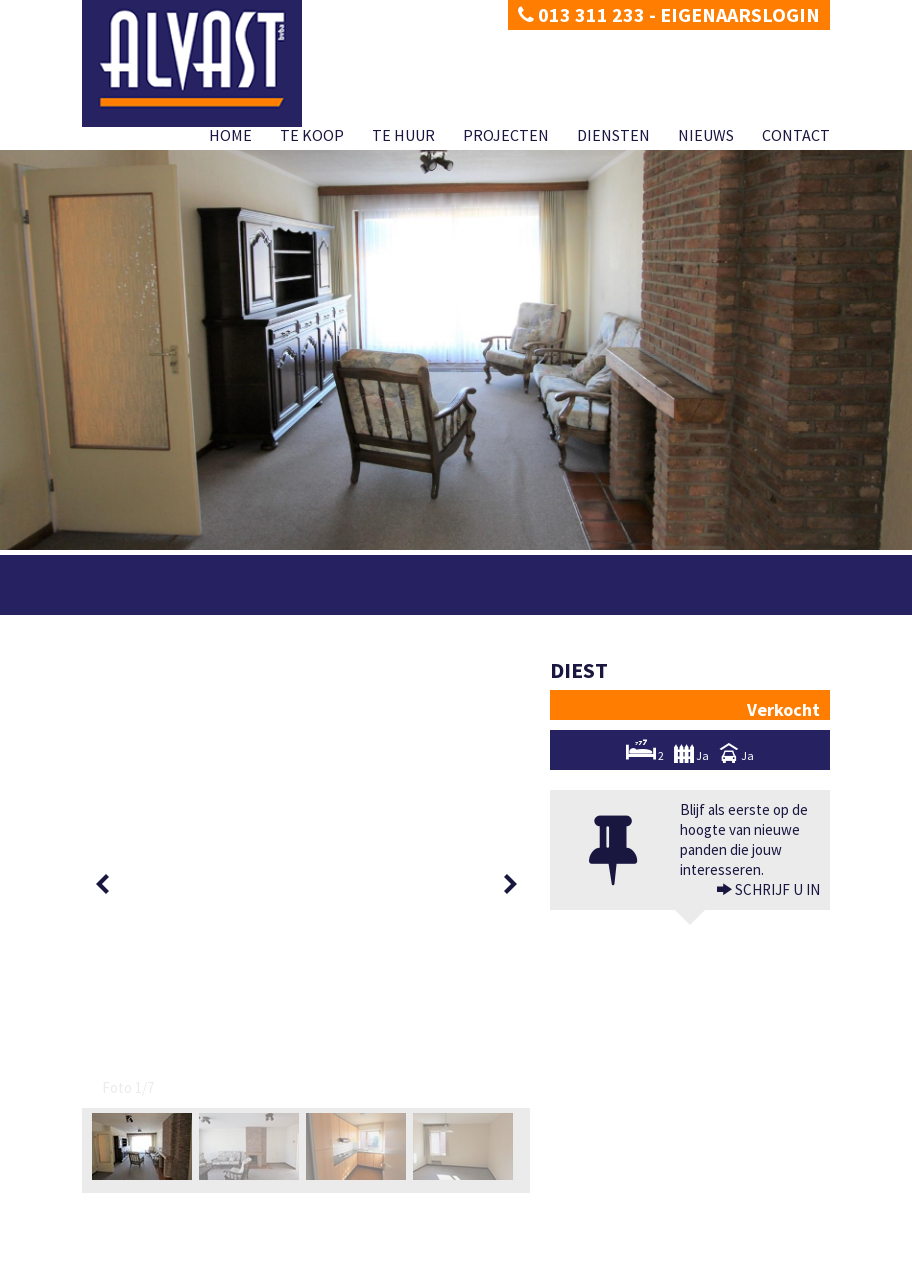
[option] (145, 699)
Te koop (312, 135)
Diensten (613, 135)
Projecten (506, 135)
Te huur (403, 135)
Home (230, 135)
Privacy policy (117, 1253)
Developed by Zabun (278, 1253)
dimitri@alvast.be (156, 1180)
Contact (796, 135)
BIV (673, 1223)
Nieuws (706, 135)
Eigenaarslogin (740, 14)
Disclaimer (189, 1253)
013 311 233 (581, 14)
